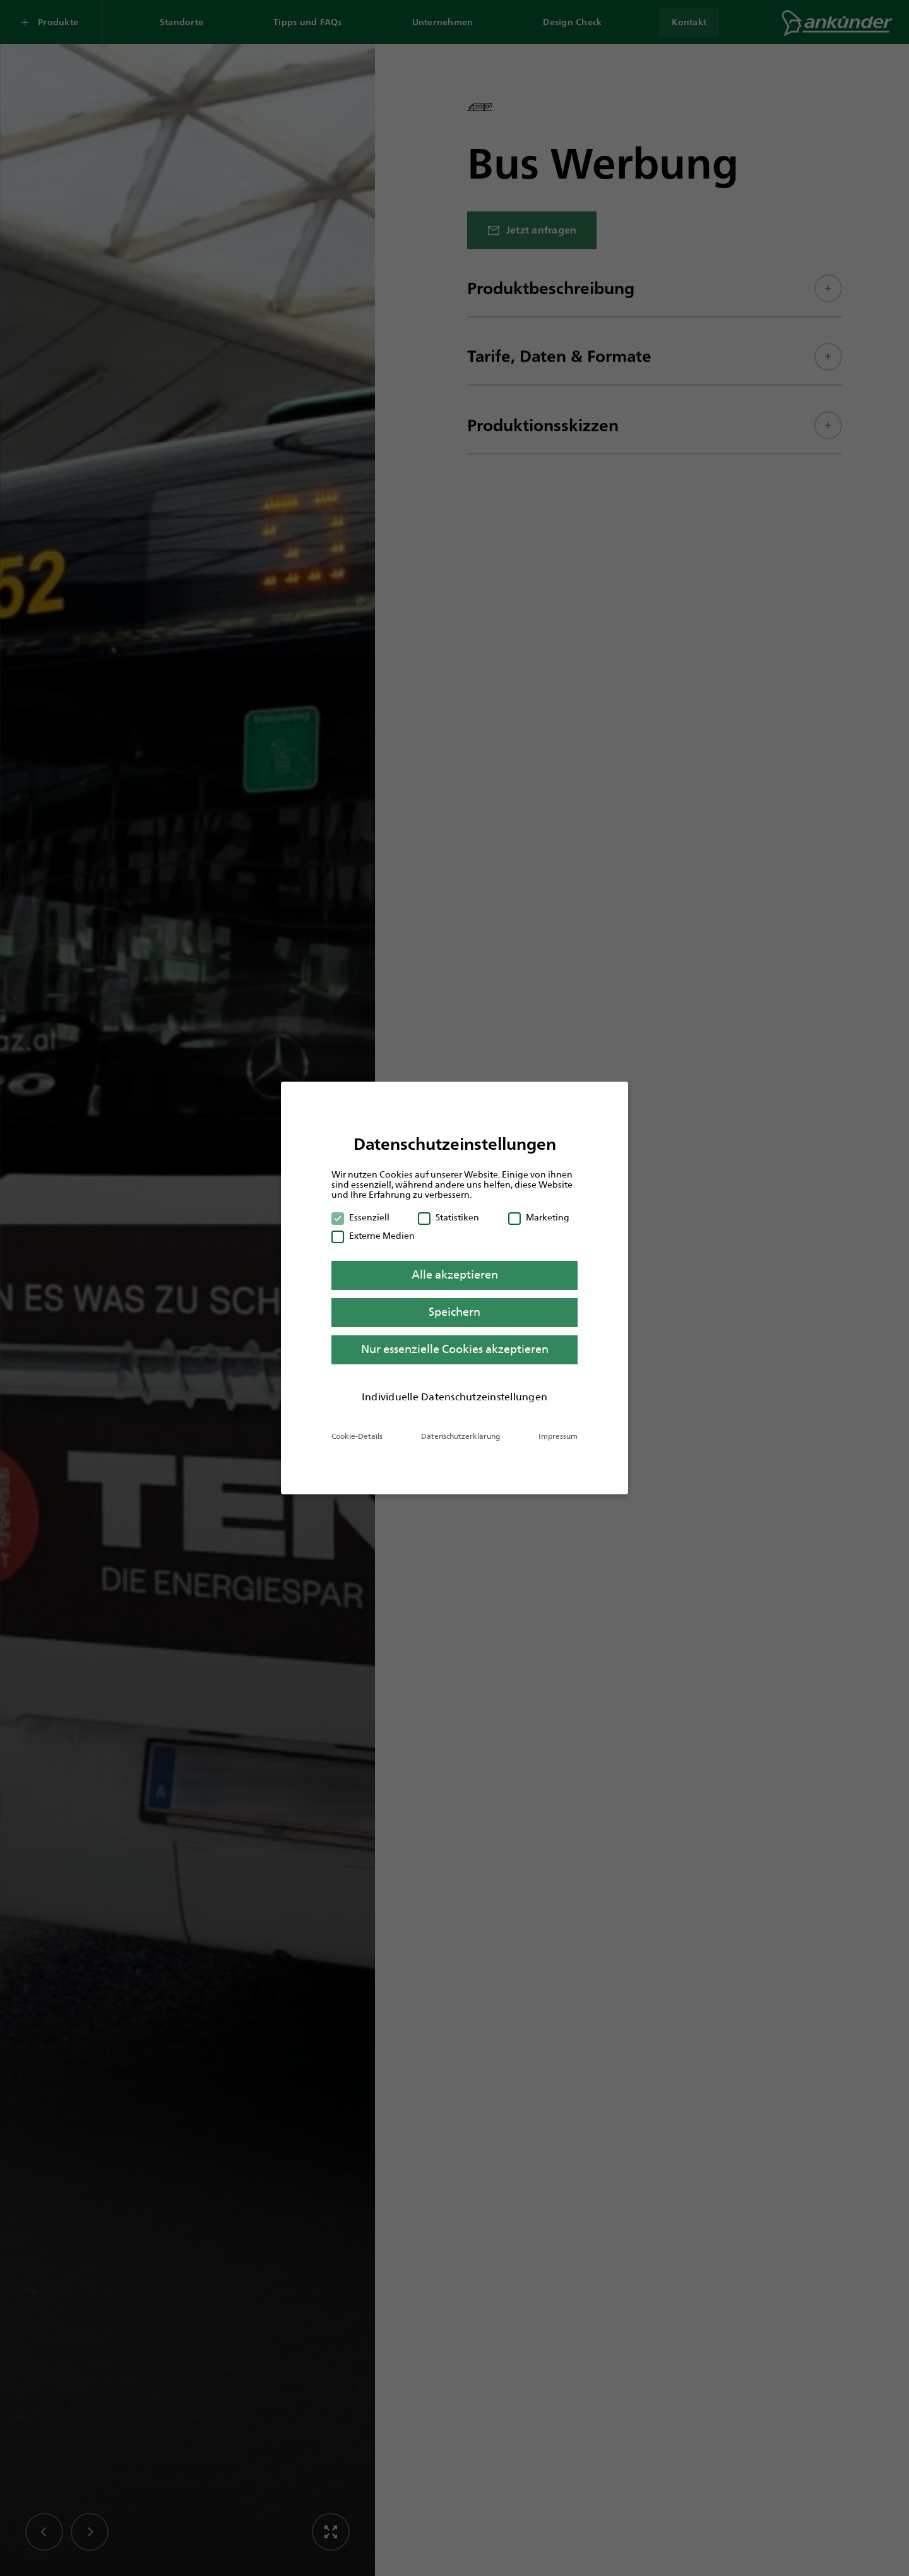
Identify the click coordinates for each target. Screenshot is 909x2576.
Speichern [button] (454, 1312)
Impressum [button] (558, 1436)
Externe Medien (373, 1236)
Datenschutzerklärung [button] (460, 1436)
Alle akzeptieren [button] (455, 1274)
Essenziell (360, 1217)
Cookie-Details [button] (357, 1436)
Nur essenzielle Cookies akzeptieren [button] (455, 1349)
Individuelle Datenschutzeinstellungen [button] (454, 1397)
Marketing (538, 1217)
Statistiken (448, 1217)
